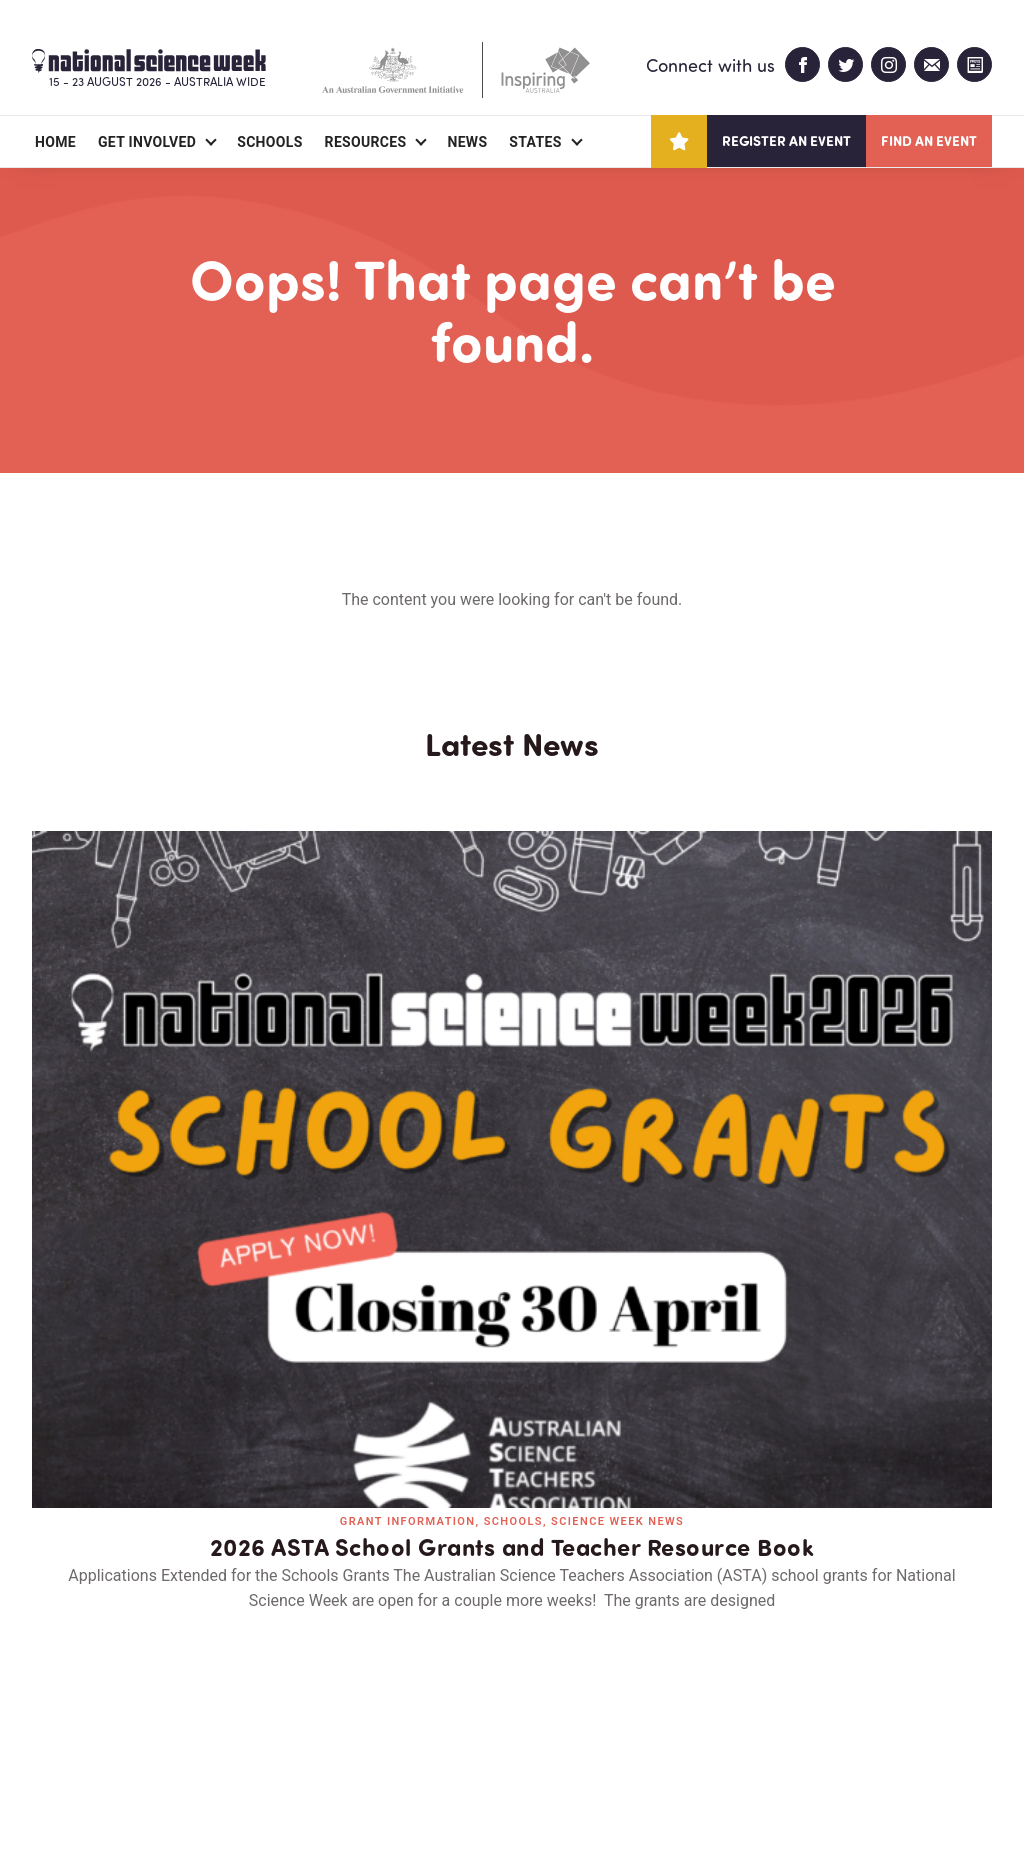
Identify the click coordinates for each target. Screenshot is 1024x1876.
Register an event (786, 140)
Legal (253, 1812)
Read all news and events (512, 1395)
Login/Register (394, 1745)
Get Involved (147, 142)
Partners (155, 1745)
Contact (264, 1745)
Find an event (929, 140)
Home (55, 142)
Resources (366, 142)
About (55, 1745)
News (467, 142)
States (535, 142)
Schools (269, 142)
